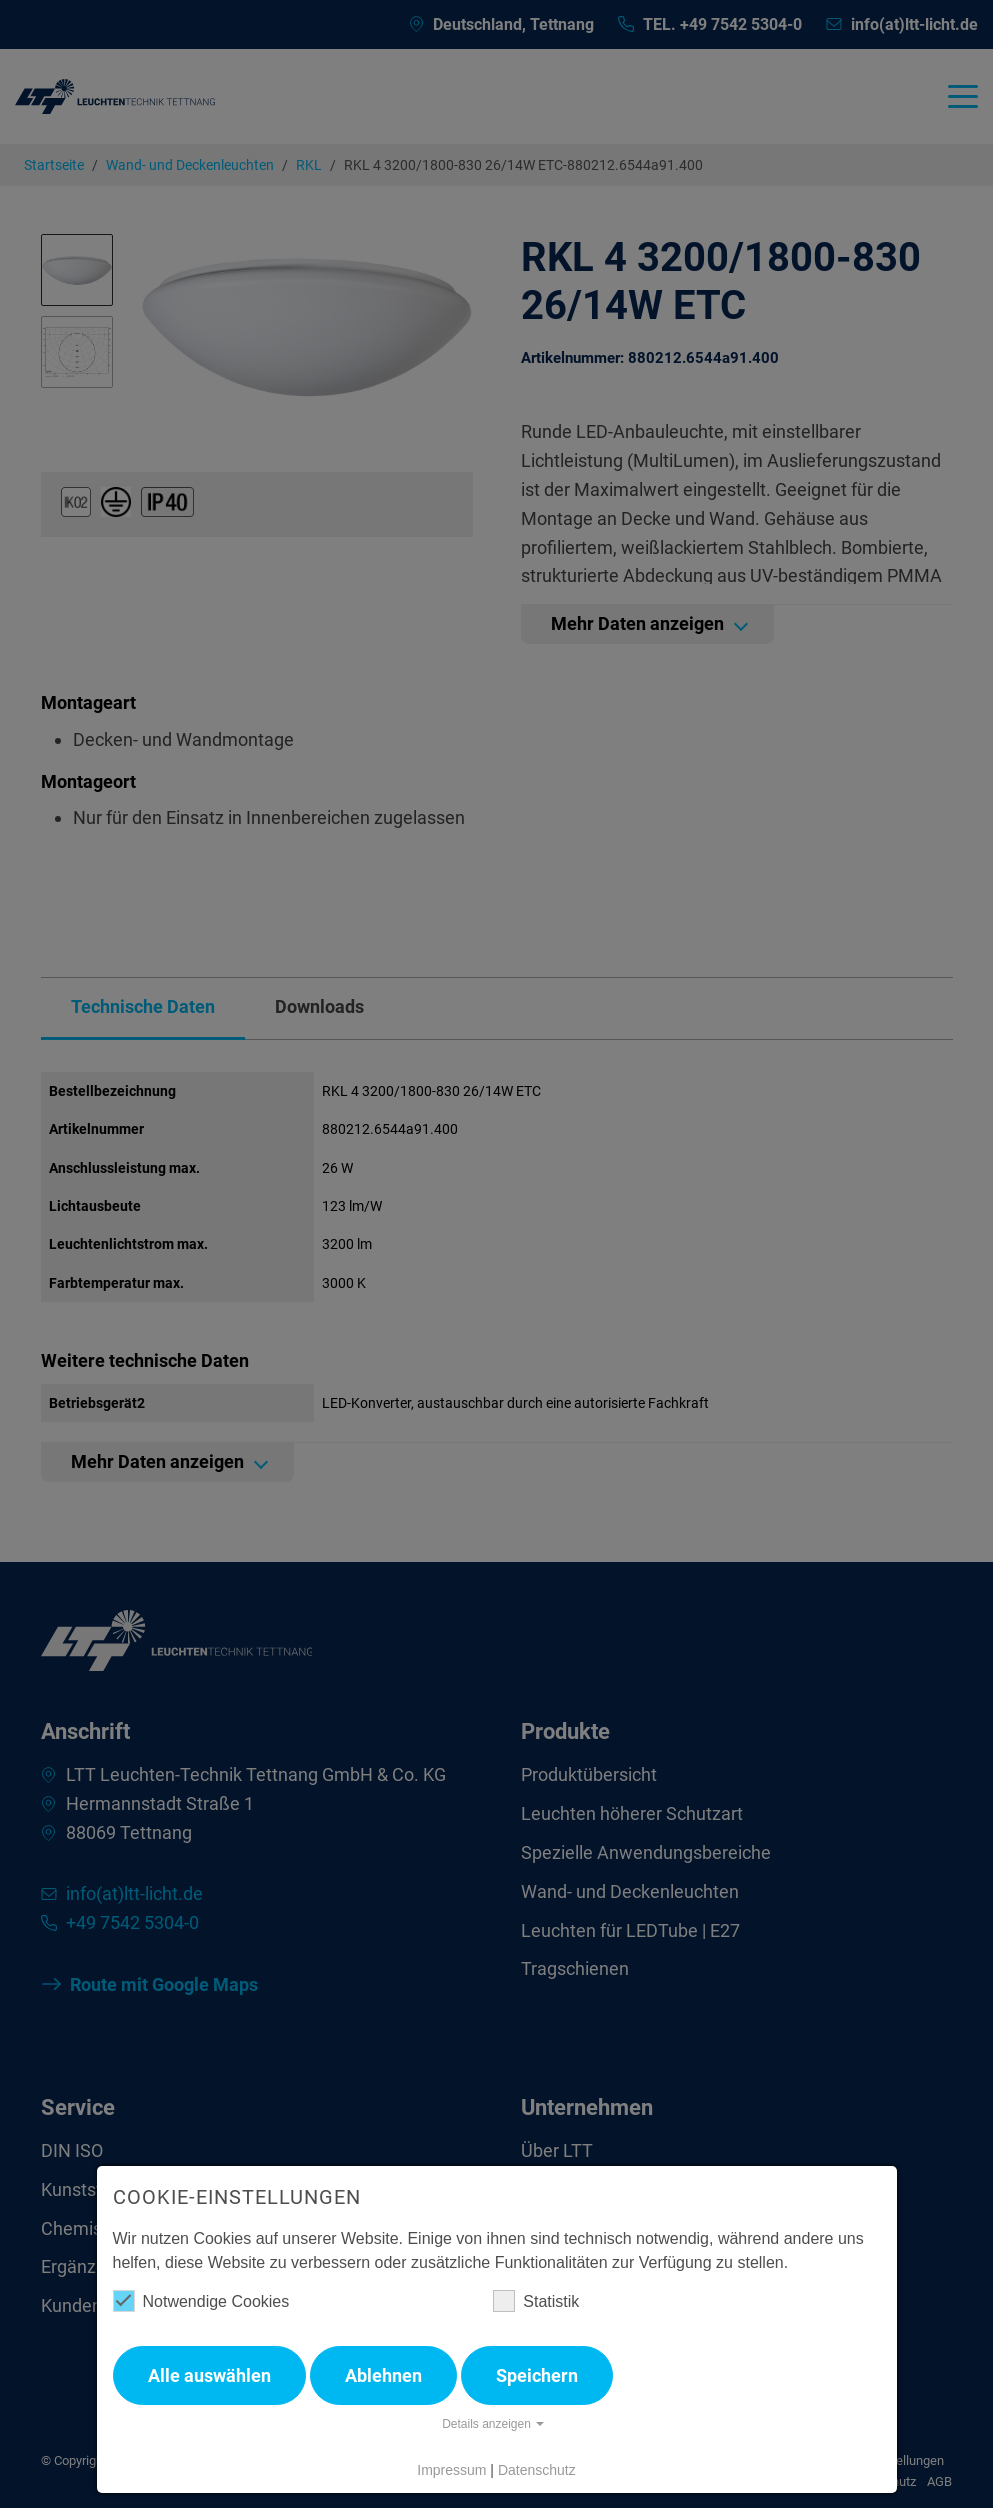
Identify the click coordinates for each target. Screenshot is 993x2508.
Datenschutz (537, 2470)
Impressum (451, 2470)
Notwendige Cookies (201, 2301)
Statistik (536, 2301)
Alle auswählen (209, 2375)
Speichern (537, 2375)
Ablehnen (383, 2375)
